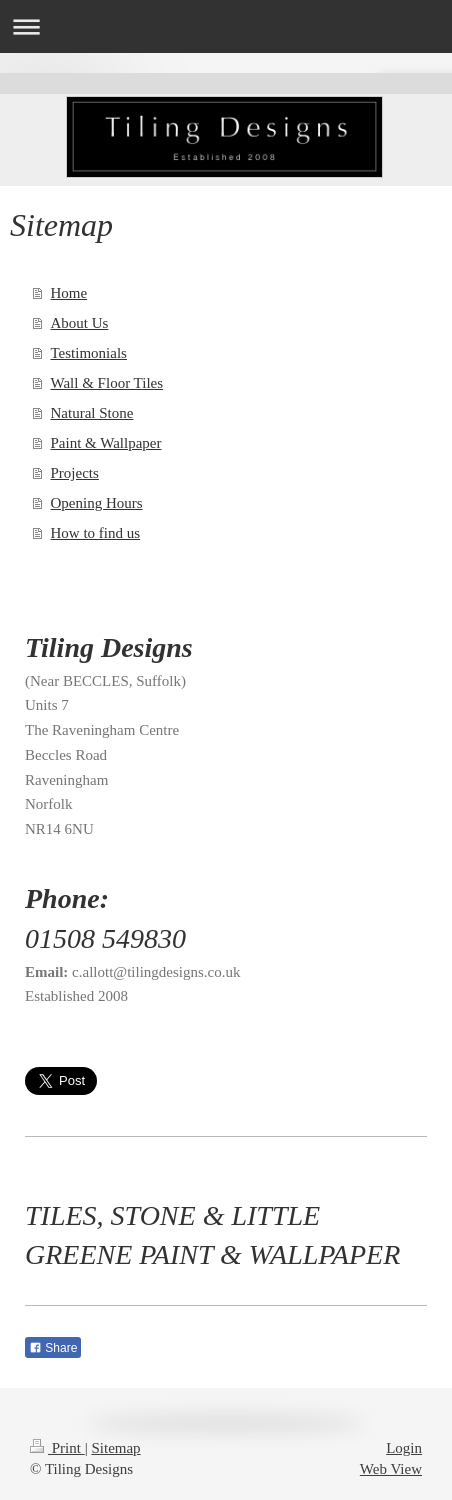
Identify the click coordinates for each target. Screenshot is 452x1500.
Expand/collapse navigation (226, 26)
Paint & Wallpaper (106, 443)
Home (69, 293)
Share (53, 1348)
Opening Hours (97, 503)
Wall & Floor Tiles (107, 383)
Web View (391, 1469)
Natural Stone (92, 413)
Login (404, 1448)
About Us (80, 323)
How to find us (96, 533)
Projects (75, 473)
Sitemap (115, 1448)
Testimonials (89, 353)
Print (57, 1448)
